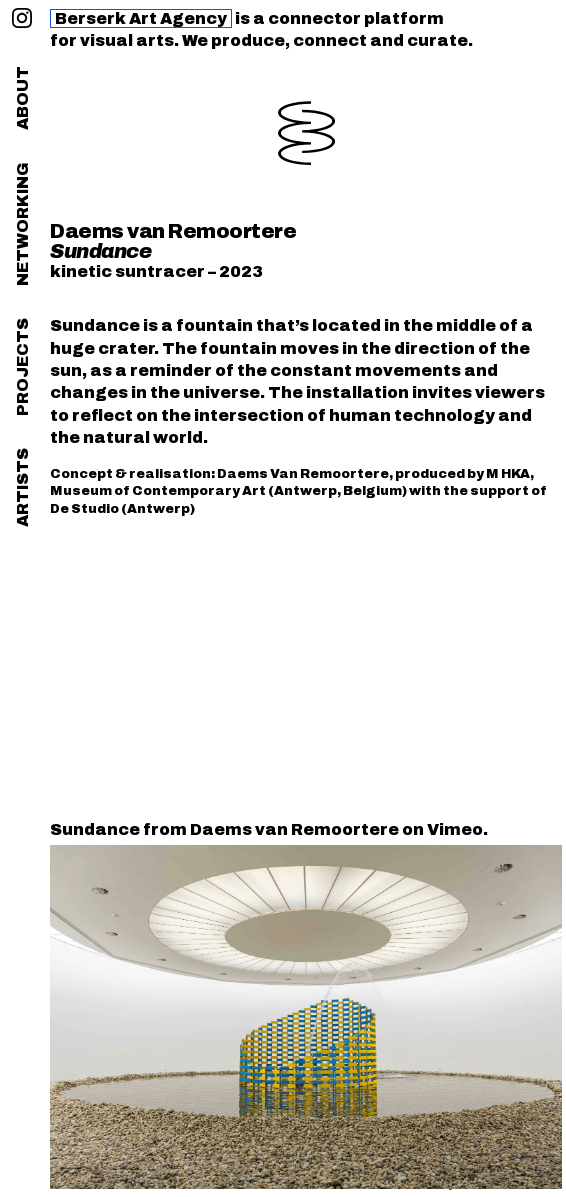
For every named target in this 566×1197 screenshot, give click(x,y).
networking (22, 224)
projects (22, 367)
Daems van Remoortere (173, 231)
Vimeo (455, 829)
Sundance (95, 829)
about (22, 98)
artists (22, 487)
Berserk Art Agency (141, 18)
